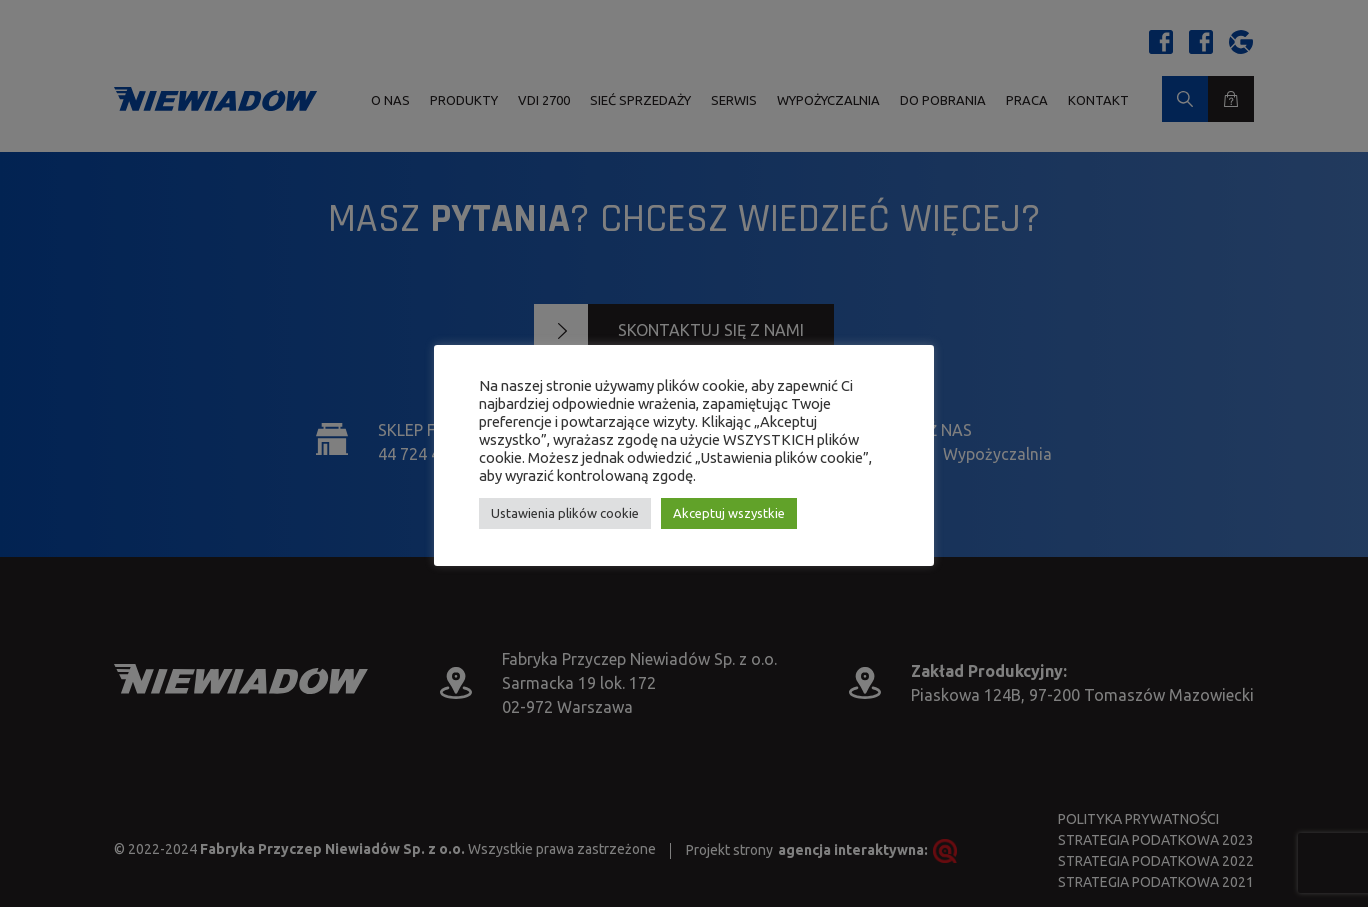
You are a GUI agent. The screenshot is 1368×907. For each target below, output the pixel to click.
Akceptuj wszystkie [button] (729, 513)
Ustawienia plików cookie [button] (565, 513)
